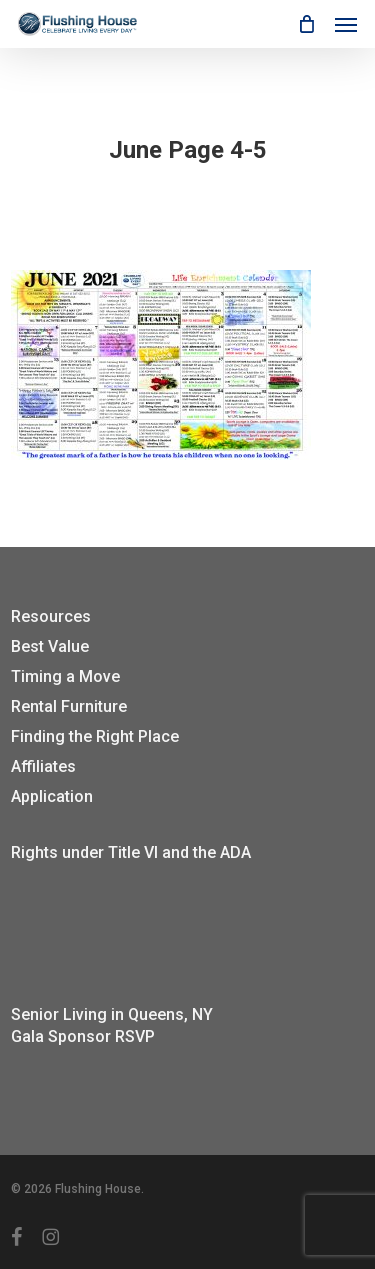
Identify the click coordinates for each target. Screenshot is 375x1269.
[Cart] (306, 24)
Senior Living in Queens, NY (112, 1014)
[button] (346, 24)
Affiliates (43, 766)
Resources (51, 616)
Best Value (50, 646)
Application (52, 796)
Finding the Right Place (95, 736)
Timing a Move (65, 676)
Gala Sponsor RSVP (83, 1036)
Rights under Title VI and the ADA (131, 852)
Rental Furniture (69, 706)
